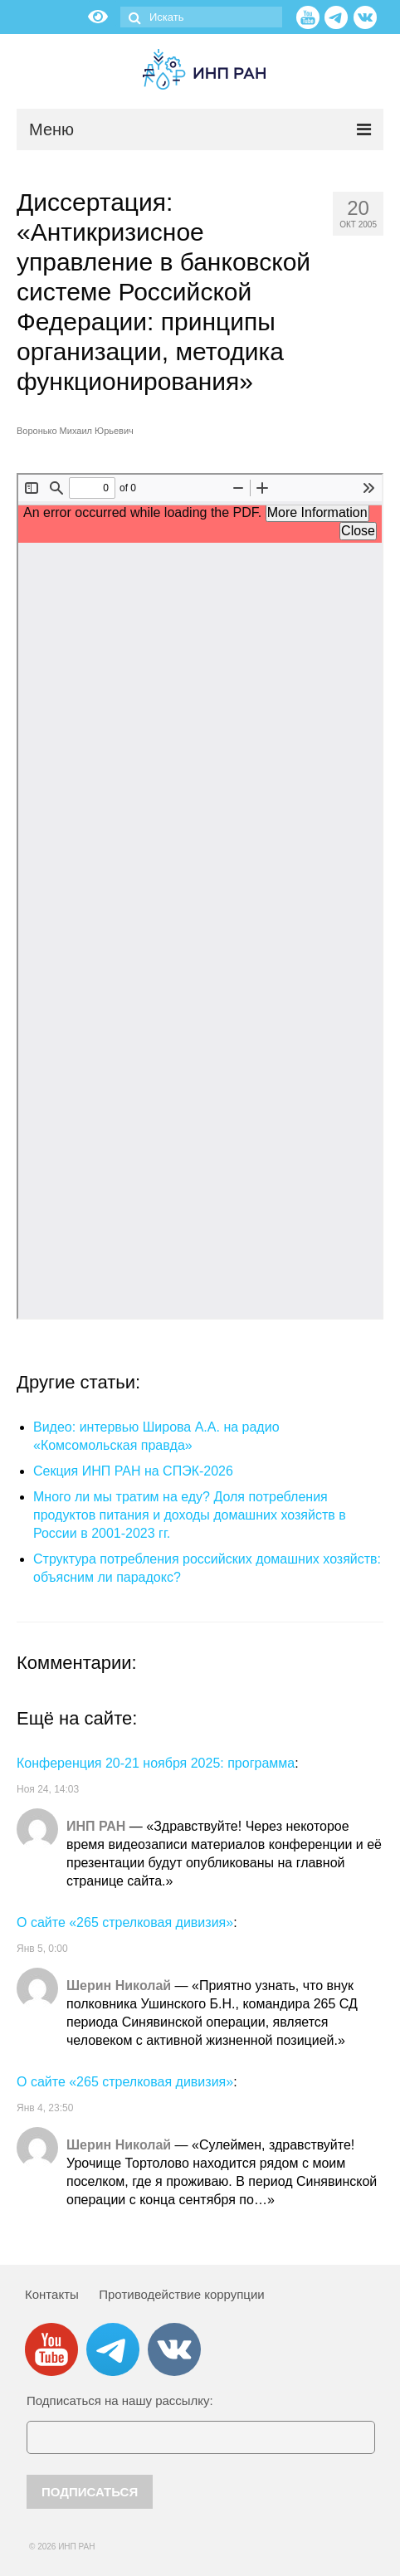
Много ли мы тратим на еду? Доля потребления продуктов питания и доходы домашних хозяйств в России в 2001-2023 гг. (189, 1515)
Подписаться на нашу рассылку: (120, 2400)
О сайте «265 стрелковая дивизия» (125, 1922)
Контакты (52, 2294)
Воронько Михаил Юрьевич (75, 431)
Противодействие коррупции (181, 2294)
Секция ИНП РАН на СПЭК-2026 (133, 1471)
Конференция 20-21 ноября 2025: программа (156, 1763)
